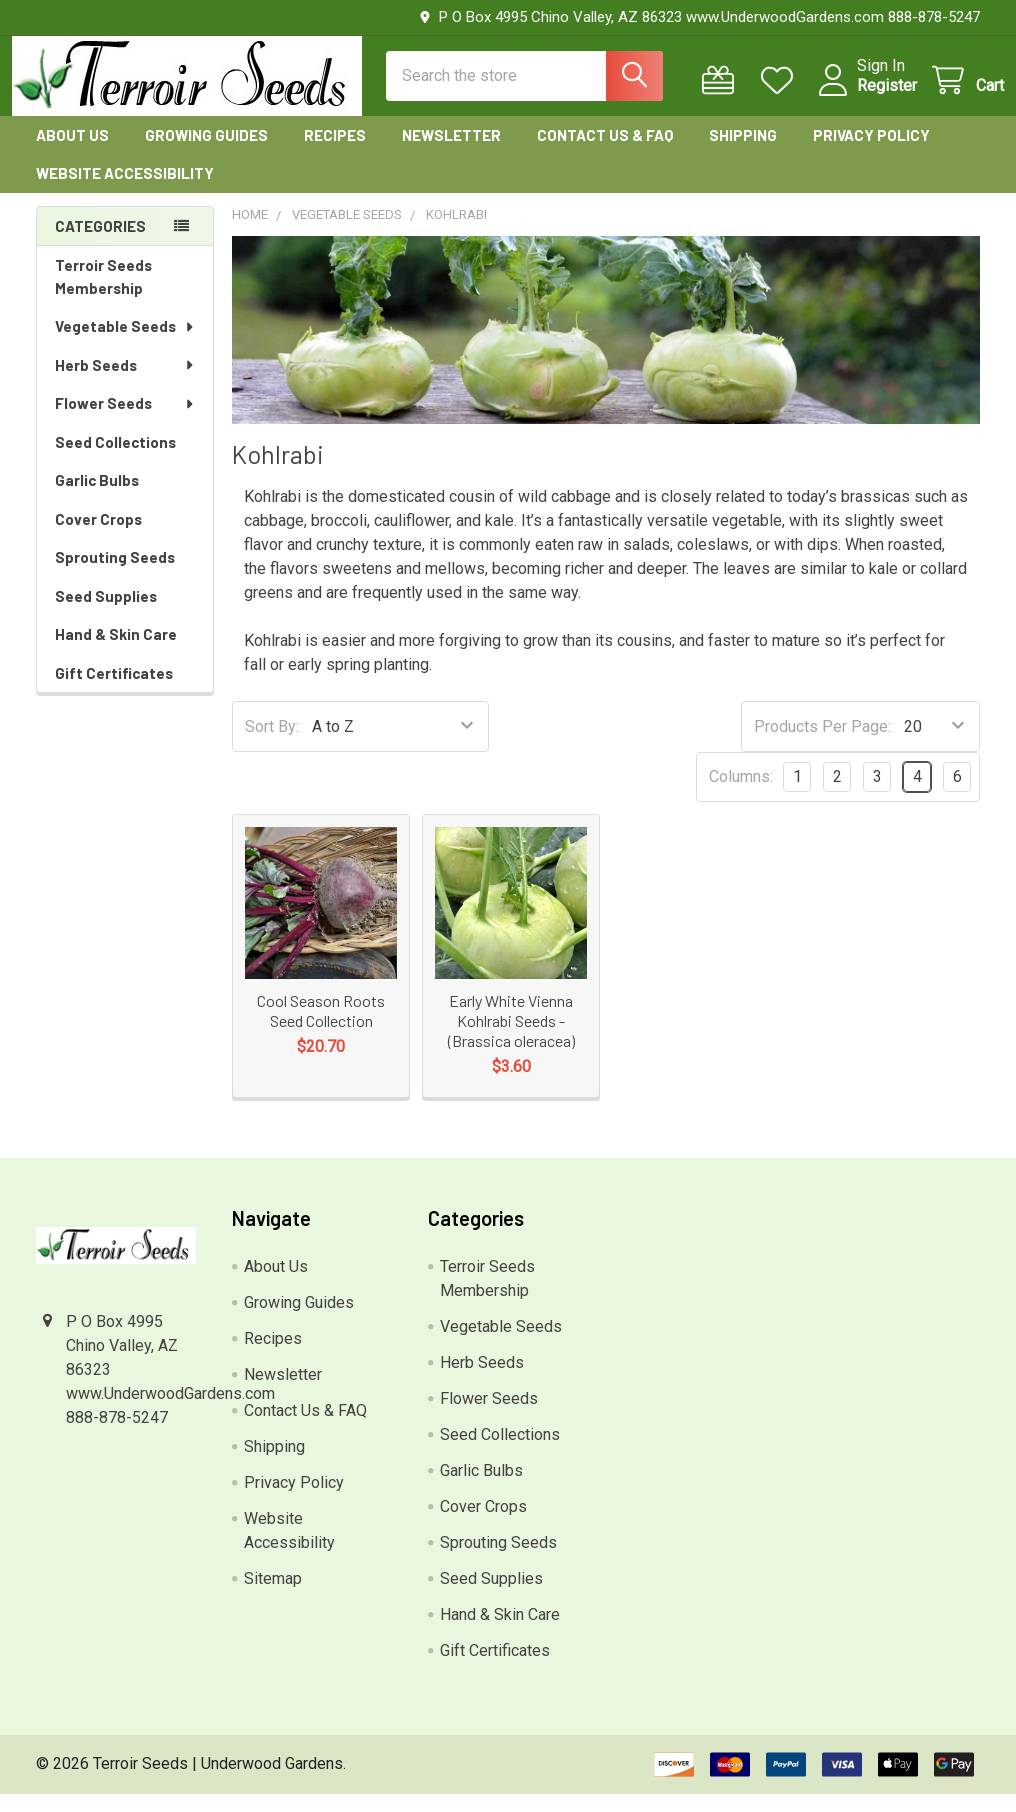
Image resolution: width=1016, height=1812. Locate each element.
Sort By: (272, 744)
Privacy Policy (871, 153)
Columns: (741, 794)
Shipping (743, 153)
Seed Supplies (106, 614)
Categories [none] (100, 244)
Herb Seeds (125, 383)
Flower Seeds (125, 421)
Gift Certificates (114, 691)
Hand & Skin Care (116, 652)
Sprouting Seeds (115, 575)
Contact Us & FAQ (605, 153)
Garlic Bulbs (97, 498)
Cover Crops (98, 537)
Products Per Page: (822, 744)
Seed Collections (115, 460)
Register (863, 97)
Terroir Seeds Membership (103, 294)
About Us (72, 153)
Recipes (335, 153)
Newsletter (451, 153)
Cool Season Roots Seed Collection (321, 1028)
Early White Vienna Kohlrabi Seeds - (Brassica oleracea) (511, 1038)
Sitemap (273, 1596)
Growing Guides (206, 153)
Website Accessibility (125, 191)
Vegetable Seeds (125, 344)
